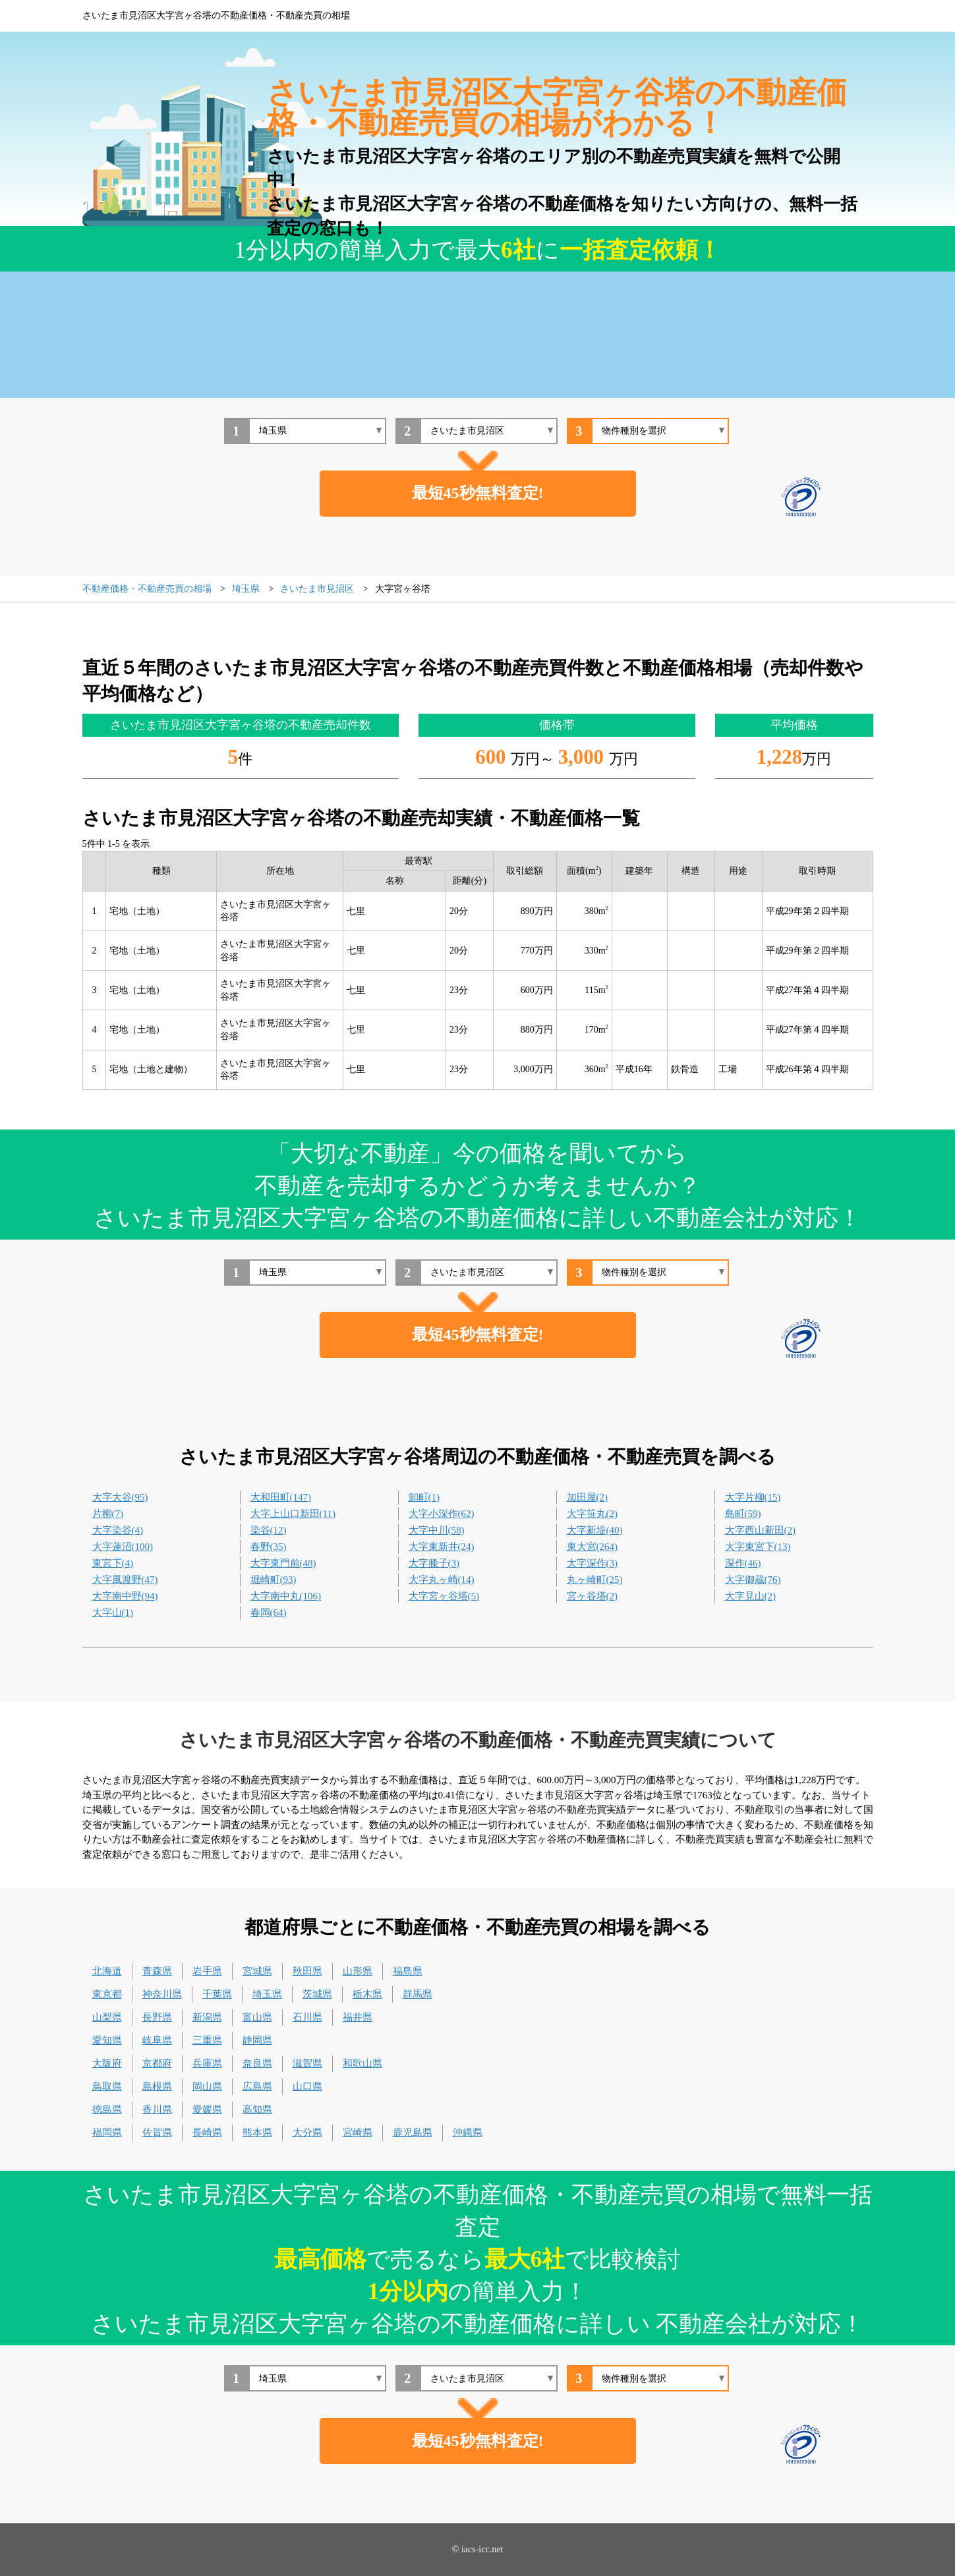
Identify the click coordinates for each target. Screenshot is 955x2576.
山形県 (357, 1971)
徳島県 (107, 2109)
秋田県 (307, 1971)
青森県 (157, 1971)
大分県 (307, 2132)
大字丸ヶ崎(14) (442, 1579)
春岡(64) (268, 1612)
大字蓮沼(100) (123, 1546)
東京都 (107, 1994)
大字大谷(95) (120, 1497)
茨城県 (317, 1994)
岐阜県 (157, 2040)
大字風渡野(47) (125, 1579)
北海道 (107, 1971)
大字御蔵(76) (753, 1579)
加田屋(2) (587, 1497)
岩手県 (207, 1971)
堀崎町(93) (273, 1579)
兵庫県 (207, 2063)
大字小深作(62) (442, 1513)
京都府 (157, 2063)
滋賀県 (307, 2063)
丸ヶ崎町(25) (595, 1579)
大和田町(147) (281, 1497)
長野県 (157, 2017)
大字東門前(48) (283, 1563)
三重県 (207, 2040)
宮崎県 (357, 2132)
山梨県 (107, 2017)
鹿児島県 (412, 2132)
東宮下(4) (113, 1563)
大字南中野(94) (125, 1596)
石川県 (307, 2017)
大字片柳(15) (753, 1497)
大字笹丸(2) (592, 1513)
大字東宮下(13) (758, 1546)
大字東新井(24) (442, 1546)
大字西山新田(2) (760, 1530)
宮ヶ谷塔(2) (592, 1596)
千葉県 (217, 1994)
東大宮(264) (592, 1546)
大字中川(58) (437, 1530)
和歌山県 (362, 2063)
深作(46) (743, 1563)
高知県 (257, 2109)
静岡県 (257, 2040)
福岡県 (107, 2132)
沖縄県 (467, 2132)
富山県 (257, 2017)
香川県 (157, 2109)
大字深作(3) (592, 1563)
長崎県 (207, 2132)
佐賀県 (157, 2132)
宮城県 (257, 1971)
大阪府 (107, 2063)
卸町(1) (424, 1497)
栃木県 (367, 1994)
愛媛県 (207, 2109)
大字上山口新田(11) (292, 1513)
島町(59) (743, 1513)
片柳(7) (108, 1513)
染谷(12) (268, 1530)
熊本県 (257, 2132)
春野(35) (268, 1546)
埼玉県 (267, 1994)
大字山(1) (113, 1612)
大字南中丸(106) (286, 1596)
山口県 (307, 2086)
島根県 (157, 2086)
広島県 (257, 2086)
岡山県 (207, 2086)
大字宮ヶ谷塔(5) (444, 1596)
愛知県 (107, 2040)
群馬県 (417, 1994)
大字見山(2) (750, 1596)
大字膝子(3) (434, 1563)
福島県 (407, 1971)
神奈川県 (162, 1994)
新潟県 (207, 2017)
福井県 (357, 2017)
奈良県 (257, 2063)
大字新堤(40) (595, 1530)
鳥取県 (107, 2086)
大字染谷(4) (118, 1530)
